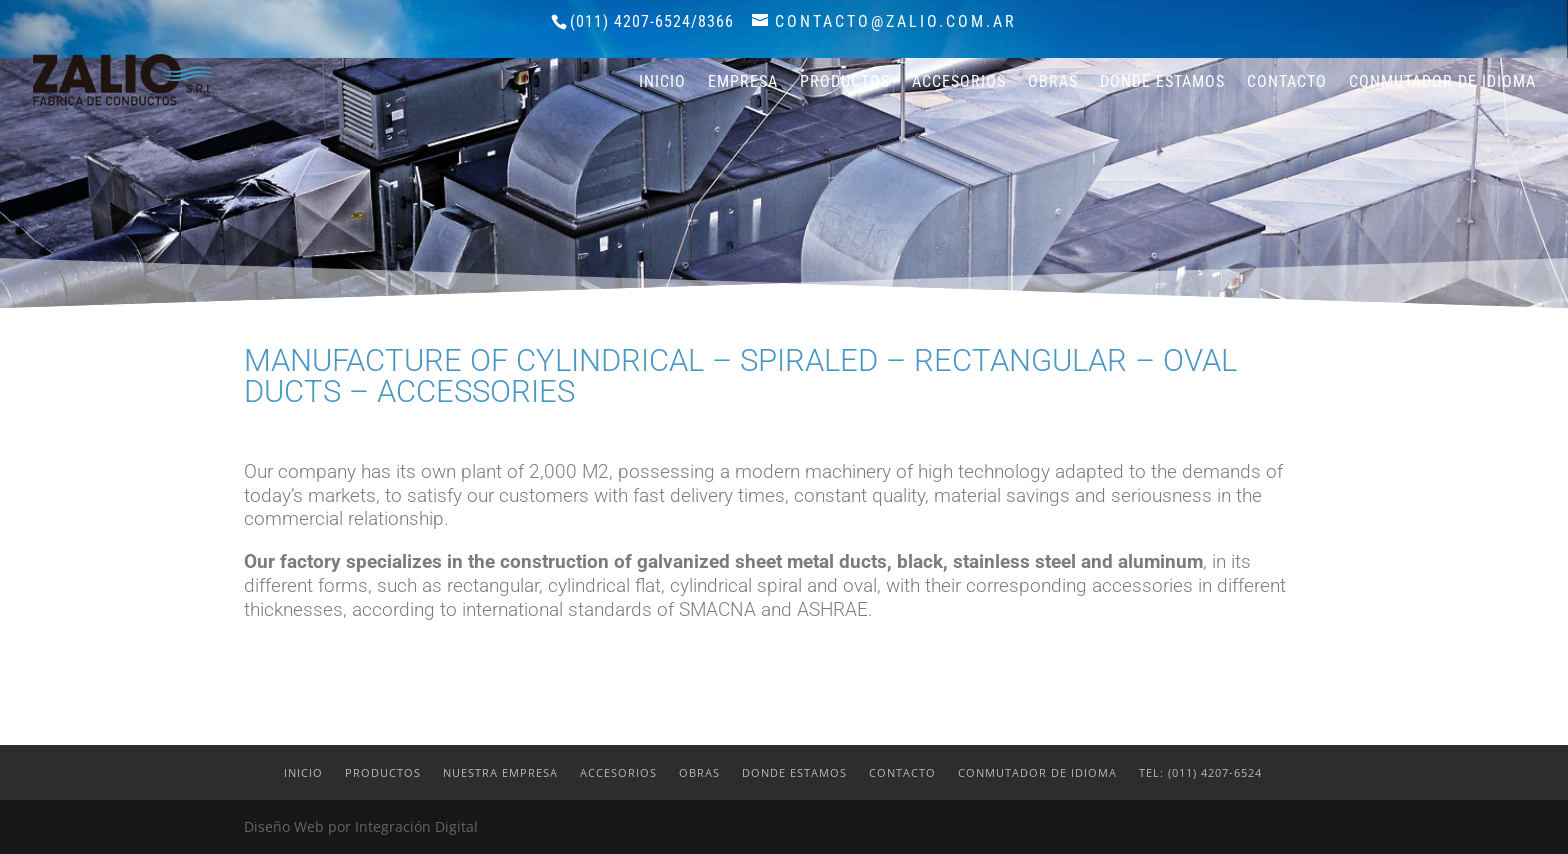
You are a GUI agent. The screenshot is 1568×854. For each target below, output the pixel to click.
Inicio (662, 83)
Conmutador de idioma (1442, 83)
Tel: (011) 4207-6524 (1200, 772)
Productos (845, 83)
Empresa (743, 83)
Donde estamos (1162, 83)
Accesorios (959, 83)
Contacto (1287, 83)
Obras (1053, 83)
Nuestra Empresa (500, 772)
